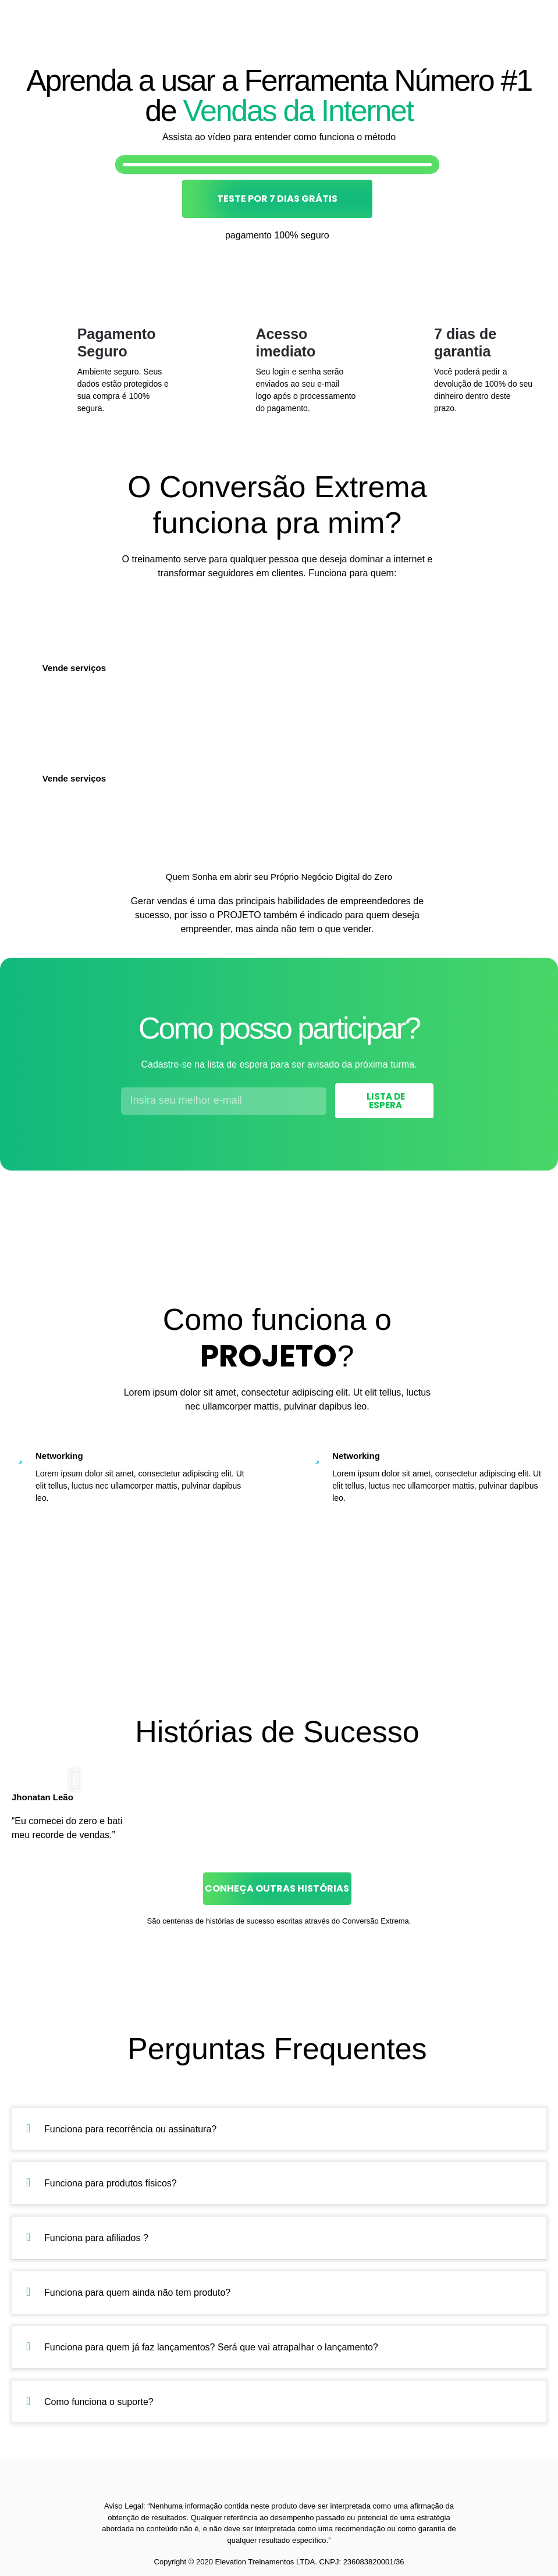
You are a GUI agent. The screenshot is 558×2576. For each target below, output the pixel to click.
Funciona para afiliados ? (96, 2238)
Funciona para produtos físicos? (110, 2183)
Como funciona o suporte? (99, 2402)
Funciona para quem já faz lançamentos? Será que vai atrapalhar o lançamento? (211, 2347)
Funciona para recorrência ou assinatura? (130, 2129)
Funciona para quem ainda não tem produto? (137, 2292)
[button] (74, 1780)
